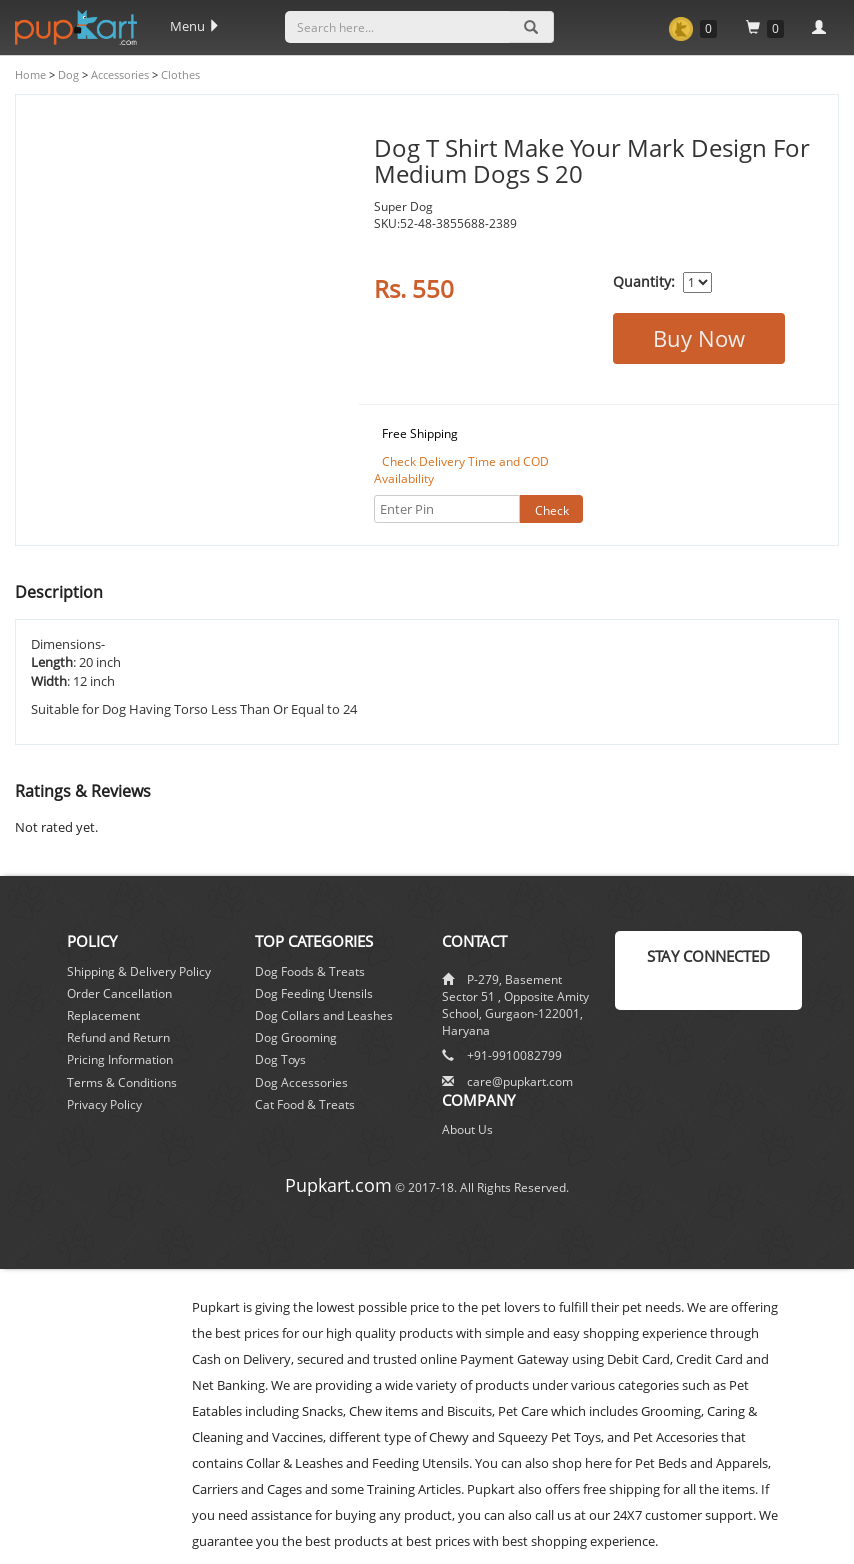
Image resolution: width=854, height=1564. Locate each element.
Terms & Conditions (122, 1082)
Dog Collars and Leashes (324, 1015)
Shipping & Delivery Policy (139, 971)
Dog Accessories (301, 1082)
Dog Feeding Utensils (314, 993)
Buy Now (699, 338)
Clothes (179, 74)
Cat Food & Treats (305, 1104)
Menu (195, 26)
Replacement (103, 1015)
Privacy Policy (104, 1104)
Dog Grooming (296, 1037)
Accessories (118, 74)
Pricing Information (120, 1059)
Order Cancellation (119, 993)
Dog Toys (280, 1059)
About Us (467, 1129)
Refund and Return (118, 1037)
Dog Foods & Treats (310, 971)
